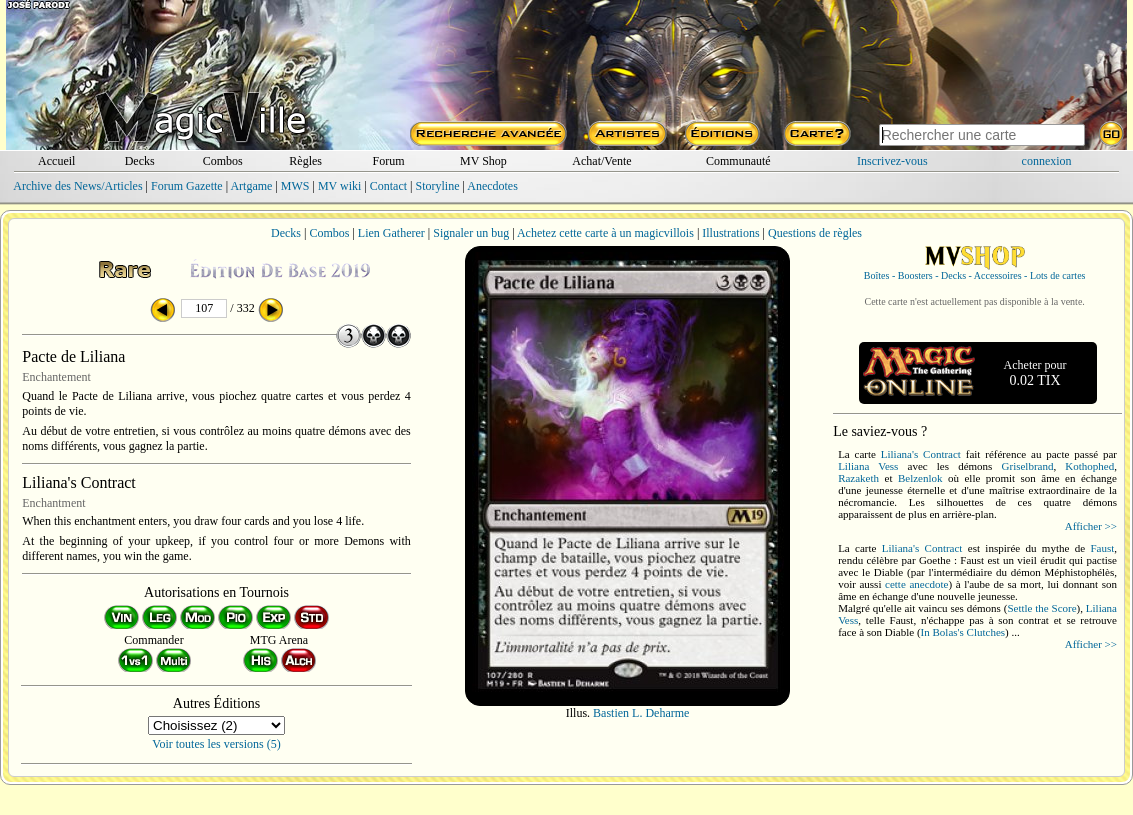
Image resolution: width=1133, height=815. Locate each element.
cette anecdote (916, 584)
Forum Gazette (187, 186)
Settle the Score (1041, 608)
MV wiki (339, 186)
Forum (389, 161)
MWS (295, 186)
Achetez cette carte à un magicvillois (605, 233)
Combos (223, 161)
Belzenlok (920, 478)
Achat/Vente (601, 161)
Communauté (738, 161)
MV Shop (483, 161)
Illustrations (730, 233)
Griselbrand (1028, 466)
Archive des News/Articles (77, 186)
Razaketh (858, 478)
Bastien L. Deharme (641, 713)
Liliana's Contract (921, 454)
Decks (140, 161)
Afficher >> (1091, 526)
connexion (1047, 161)
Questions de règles (815, 233)
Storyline (437, 186)
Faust (1102, 548)
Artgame (251, 186)
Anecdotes (492, 186)
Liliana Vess (868, 466)
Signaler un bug (471, 233)
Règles (305, 161)
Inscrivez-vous (892, 161)
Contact (388, 186)
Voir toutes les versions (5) (216, 744)
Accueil (56, 161)
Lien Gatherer (391, 233)
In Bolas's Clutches (963, 632)
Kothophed (1089, 466)
